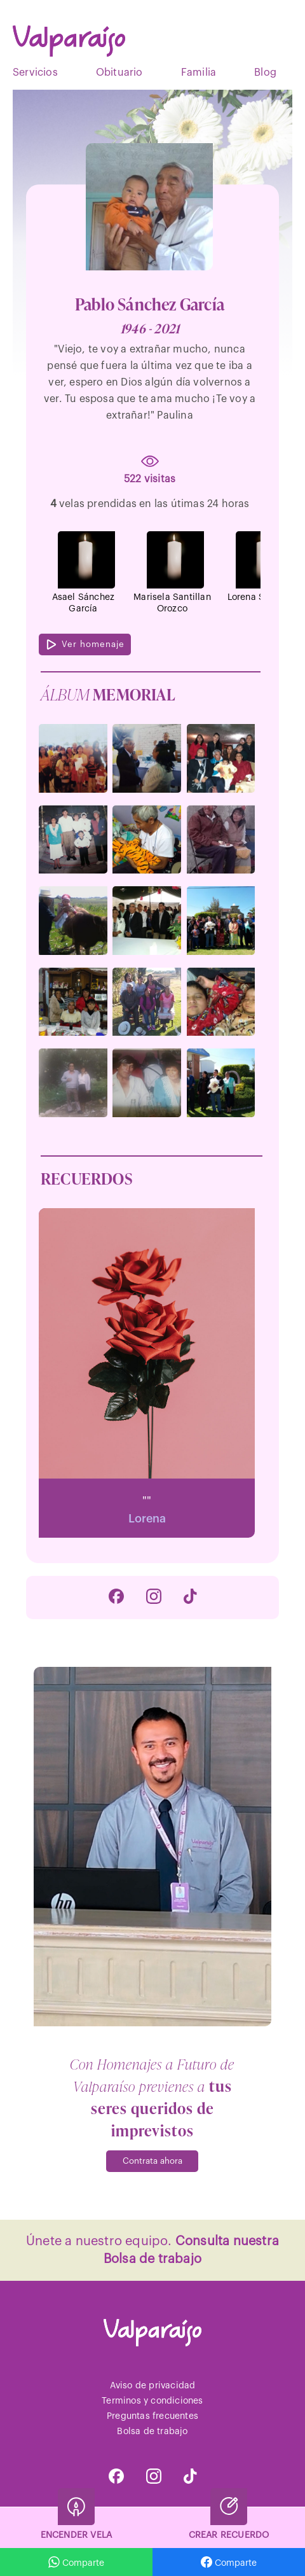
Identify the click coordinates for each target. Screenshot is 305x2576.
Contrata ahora (152, 2161)
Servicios (35, 72)
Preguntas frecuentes (152, 2416)
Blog (265, 72)
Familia (198, 72)
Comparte (229, 2562)
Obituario (119, 72)
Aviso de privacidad (153, 2385)
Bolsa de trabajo (152, 2431)
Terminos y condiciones (152, 2401)
